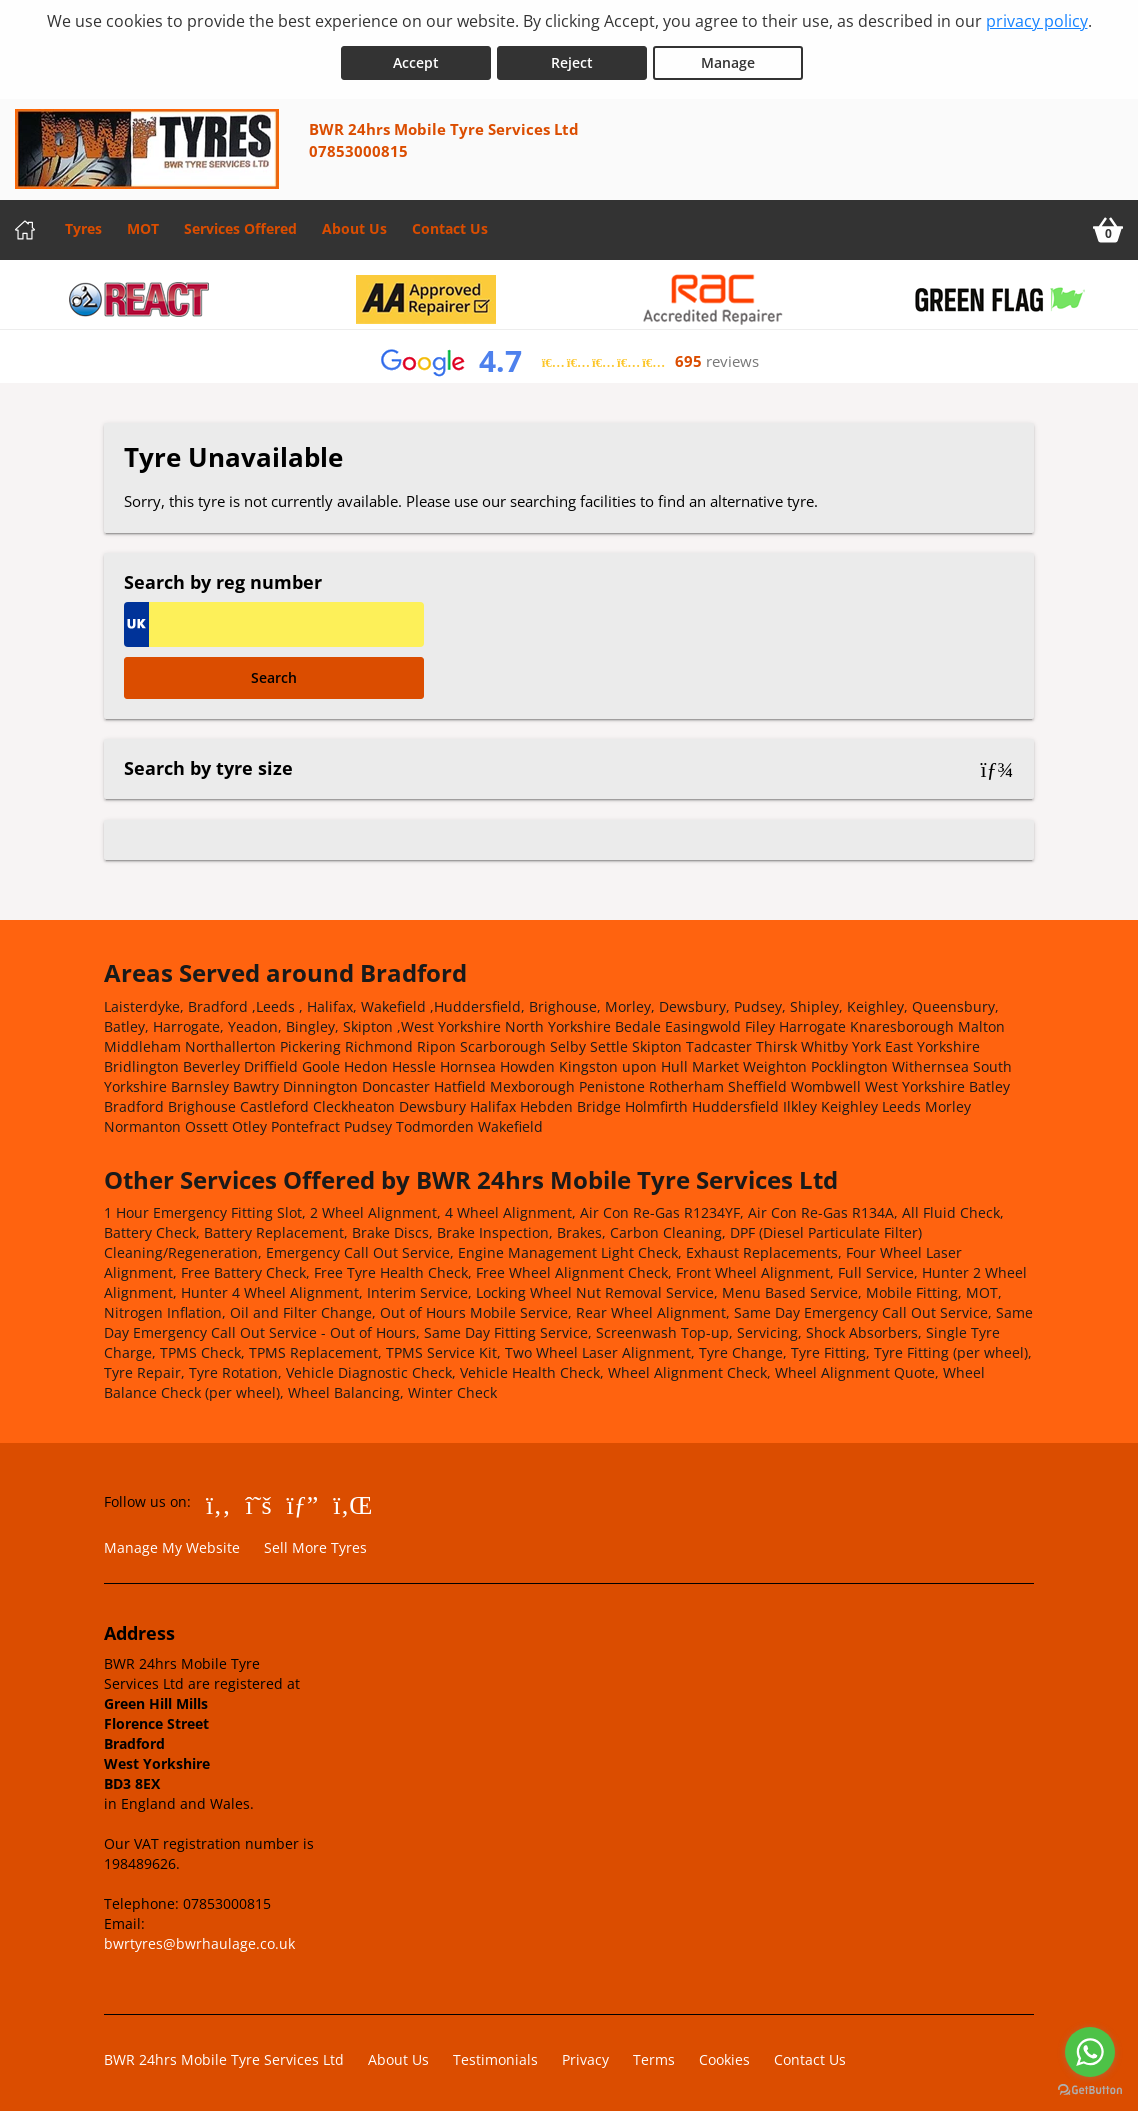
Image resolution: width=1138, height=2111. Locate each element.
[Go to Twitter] (259, 1500)
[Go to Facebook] (218, 1500)
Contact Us (450, 224)
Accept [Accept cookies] (416, 58)
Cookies (724, 2055)
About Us (354, 224)
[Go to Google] (303, 1500)
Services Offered (240, 224)
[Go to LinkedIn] (352, 1500)
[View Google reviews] (569, 357)
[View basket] (1108, 226)
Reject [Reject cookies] (572, 58)
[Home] (25, 226)
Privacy (585, 2055)
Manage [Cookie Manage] (728, 58)
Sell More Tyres (315, 1543)
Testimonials (495, 2055)
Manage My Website (172, 1543)
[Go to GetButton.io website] (1090, 2090)
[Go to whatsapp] (1090, 2052)
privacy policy (1037, 21)
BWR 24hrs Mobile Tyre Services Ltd (224, 2055)
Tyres (83, 224)
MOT (143, 224)
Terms (654, 2055)
